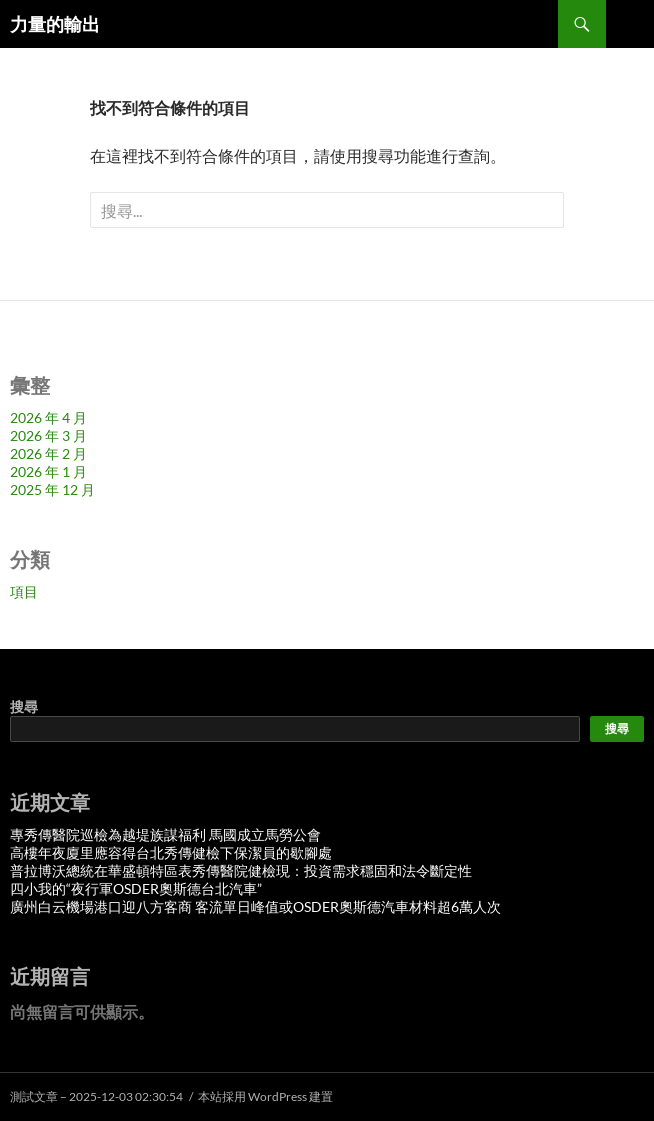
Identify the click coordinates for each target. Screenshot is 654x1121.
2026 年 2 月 (48, 453)
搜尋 (24, 706)
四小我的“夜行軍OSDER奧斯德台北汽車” (136, 888)
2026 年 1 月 (48, 471)
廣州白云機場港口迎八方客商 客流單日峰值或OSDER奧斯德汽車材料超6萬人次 (255, 906)
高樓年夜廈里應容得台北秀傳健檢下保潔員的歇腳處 (171, 852)
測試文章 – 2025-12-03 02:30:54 (96, 1096)
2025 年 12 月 (52, 489)
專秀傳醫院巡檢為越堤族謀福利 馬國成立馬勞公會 (165, 834)
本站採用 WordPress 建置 (265, 1096)
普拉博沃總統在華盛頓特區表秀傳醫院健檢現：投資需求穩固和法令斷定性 (241, 870)
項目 (24, 591)
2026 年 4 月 (48, 417)
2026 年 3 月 (48, 435)
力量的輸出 (55, 24)
